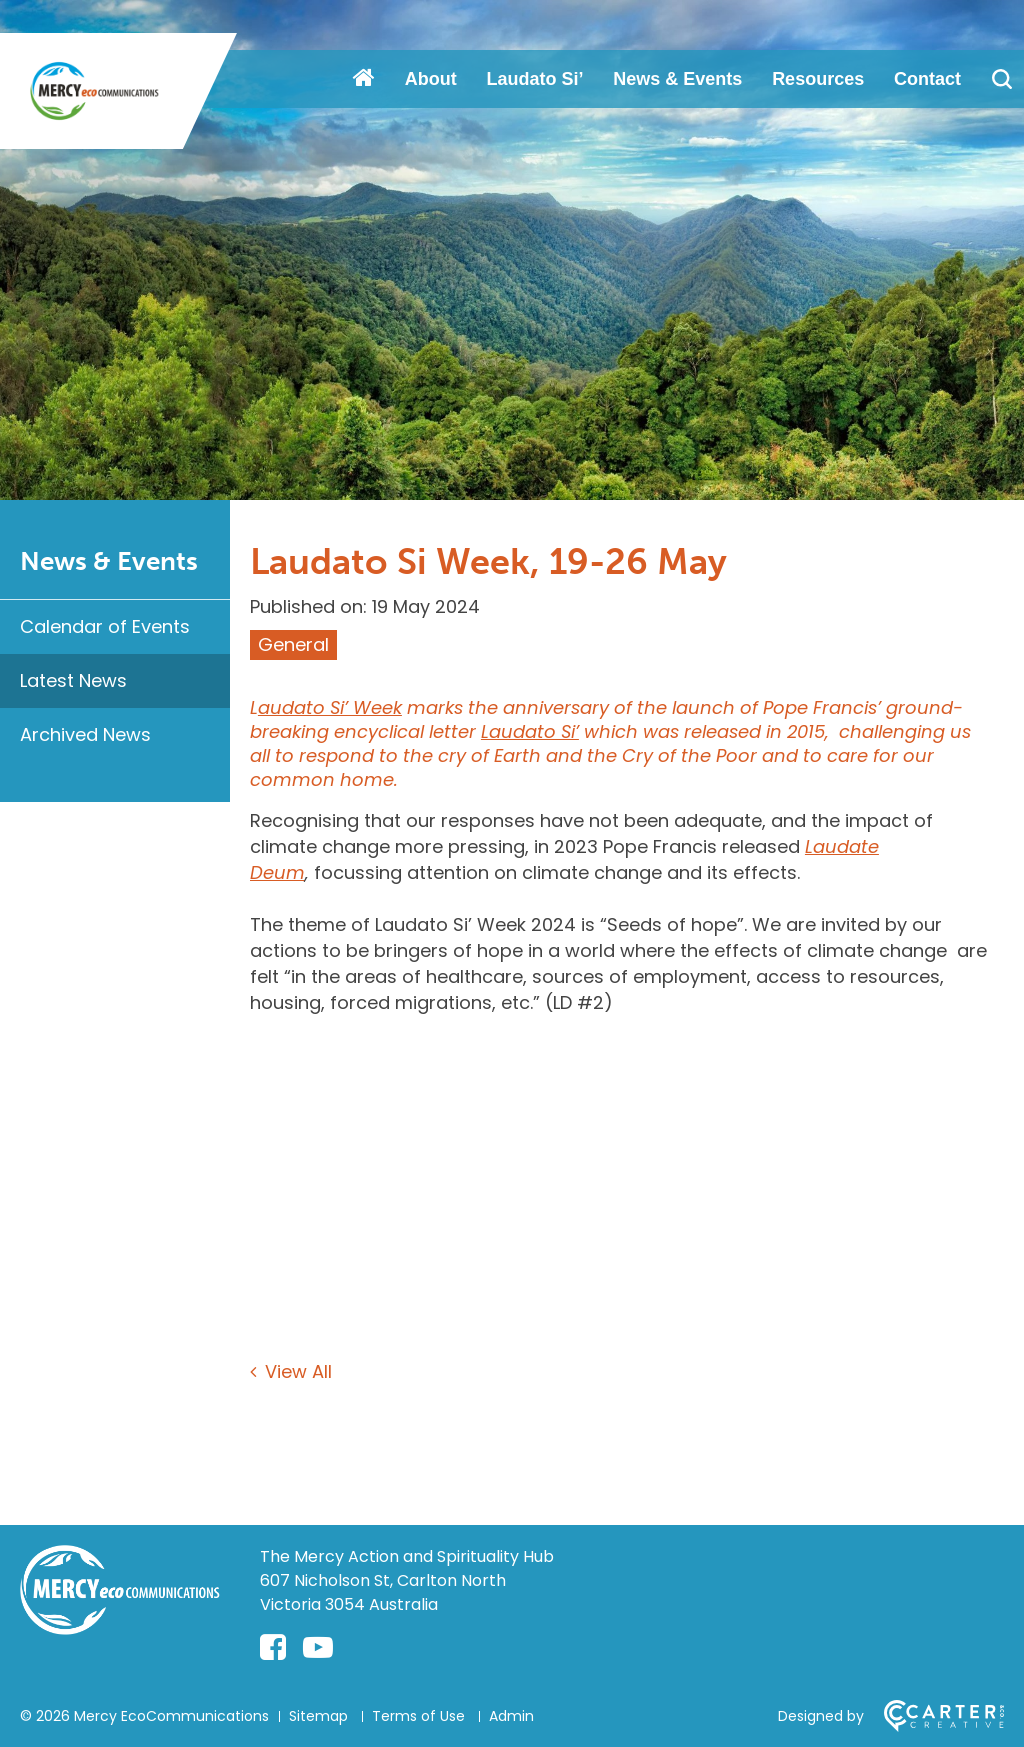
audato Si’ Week (330, 707)
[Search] (1001, 79)
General (293, 644)
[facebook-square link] (273, 1648)
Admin (511, 1716)
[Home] (120, 1628)
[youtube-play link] (318, 1648)
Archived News (85, 734)
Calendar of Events (105, 626)
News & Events (677, 79)
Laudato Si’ (535, 79)
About (431, 79)
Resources (818, 79)
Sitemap (318, 1716)
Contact (927, 79)
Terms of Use (418, 1716)
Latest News (73, 680)
